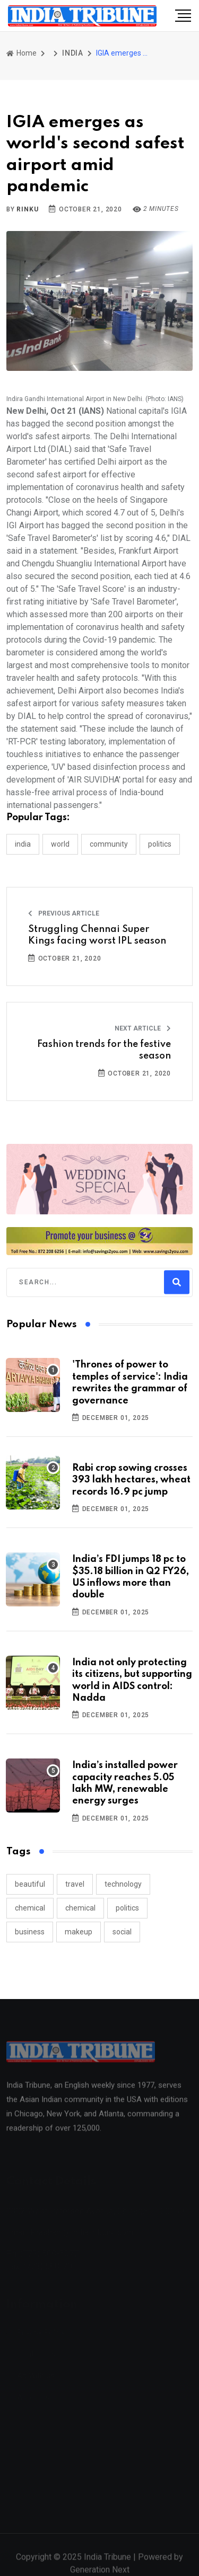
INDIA (72, 53)
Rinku (27, 209)
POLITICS (159, 844)
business (30, 1931)
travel (74, 1884)
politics (127, 1908)
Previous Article (63, 913)
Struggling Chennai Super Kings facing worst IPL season (97, 935)
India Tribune (107, 2563)
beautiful (30, 1884)
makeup (78, 1931)
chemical (30, 1908)
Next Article (143, 1028)
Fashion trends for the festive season (104, 1050)
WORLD (60, 844)
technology (123, 1884)
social (122, 1931)
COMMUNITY (109, 844)
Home (21, 53)
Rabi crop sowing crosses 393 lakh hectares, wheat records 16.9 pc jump (131, 1480)
